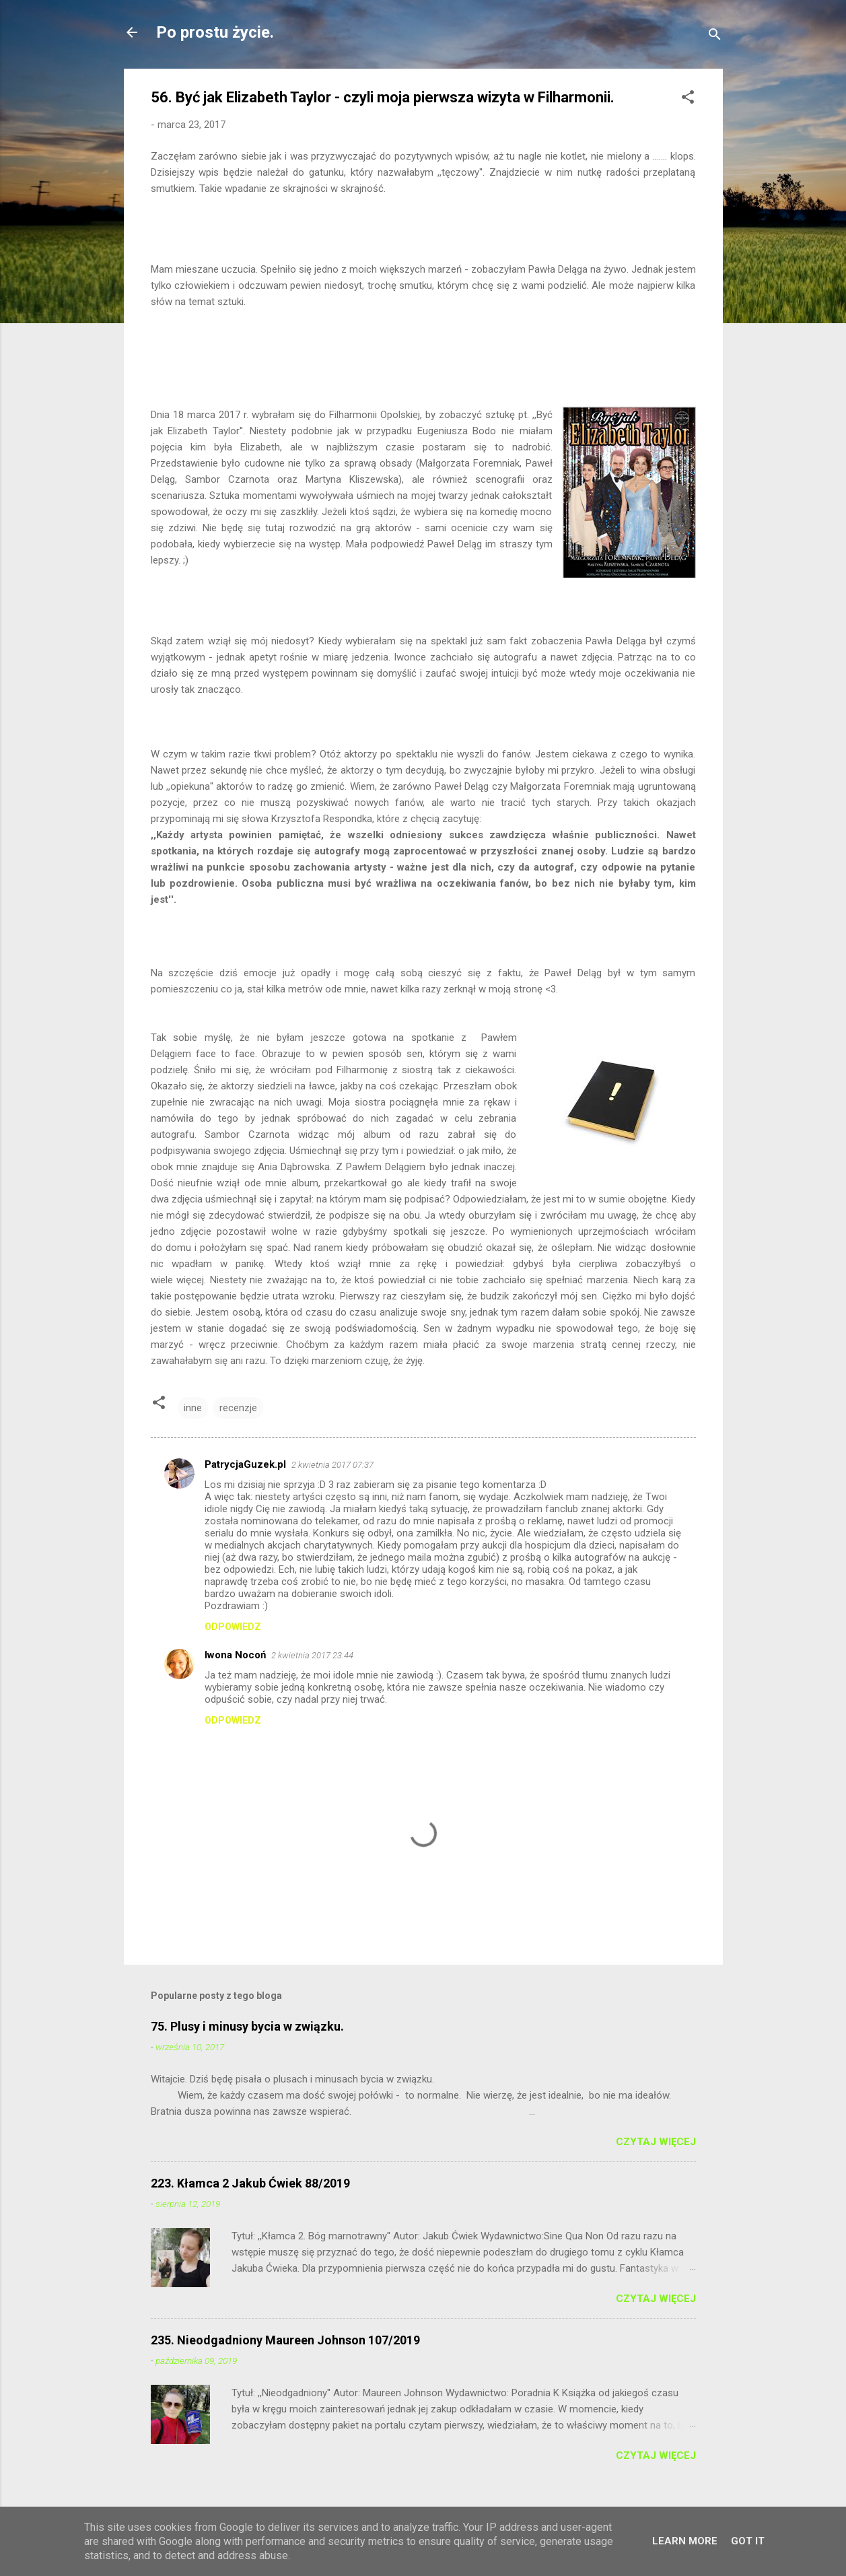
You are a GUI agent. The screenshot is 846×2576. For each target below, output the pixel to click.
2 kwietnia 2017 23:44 (312, 1655)
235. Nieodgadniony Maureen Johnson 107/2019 (285, 2340)
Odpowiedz (233, 1626)
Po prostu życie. (215, 32)
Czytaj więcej (656, 2142)
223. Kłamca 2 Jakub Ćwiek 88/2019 (250, 2183)
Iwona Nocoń (235, 1655)
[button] (688, 99)
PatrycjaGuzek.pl (245, 1464)
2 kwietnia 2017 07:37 (332, 1465)
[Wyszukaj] (715, 36)
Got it (748, 2541)
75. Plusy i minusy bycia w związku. (247, 2026)
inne (193, 1408)
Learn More (684, 2541)
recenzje (238, 1408)
